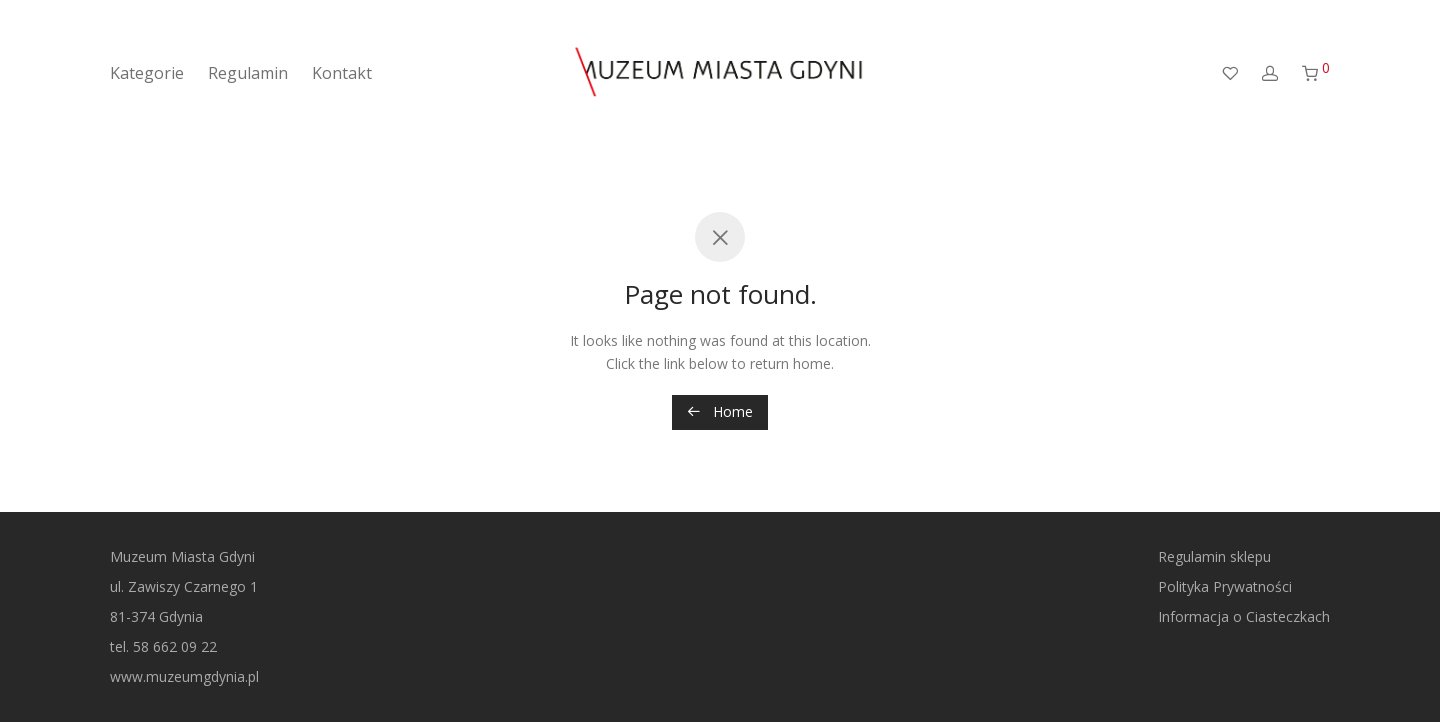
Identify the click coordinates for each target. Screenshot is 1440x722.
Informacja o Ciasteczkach (1244, 616)
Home (720, 411)
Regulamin (248, 73)
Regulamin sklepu (1214, 556)
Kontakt (342, 73)
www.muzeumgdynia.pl (184, 676)
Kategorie (147, 73)
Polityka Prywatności (1225, 586)
